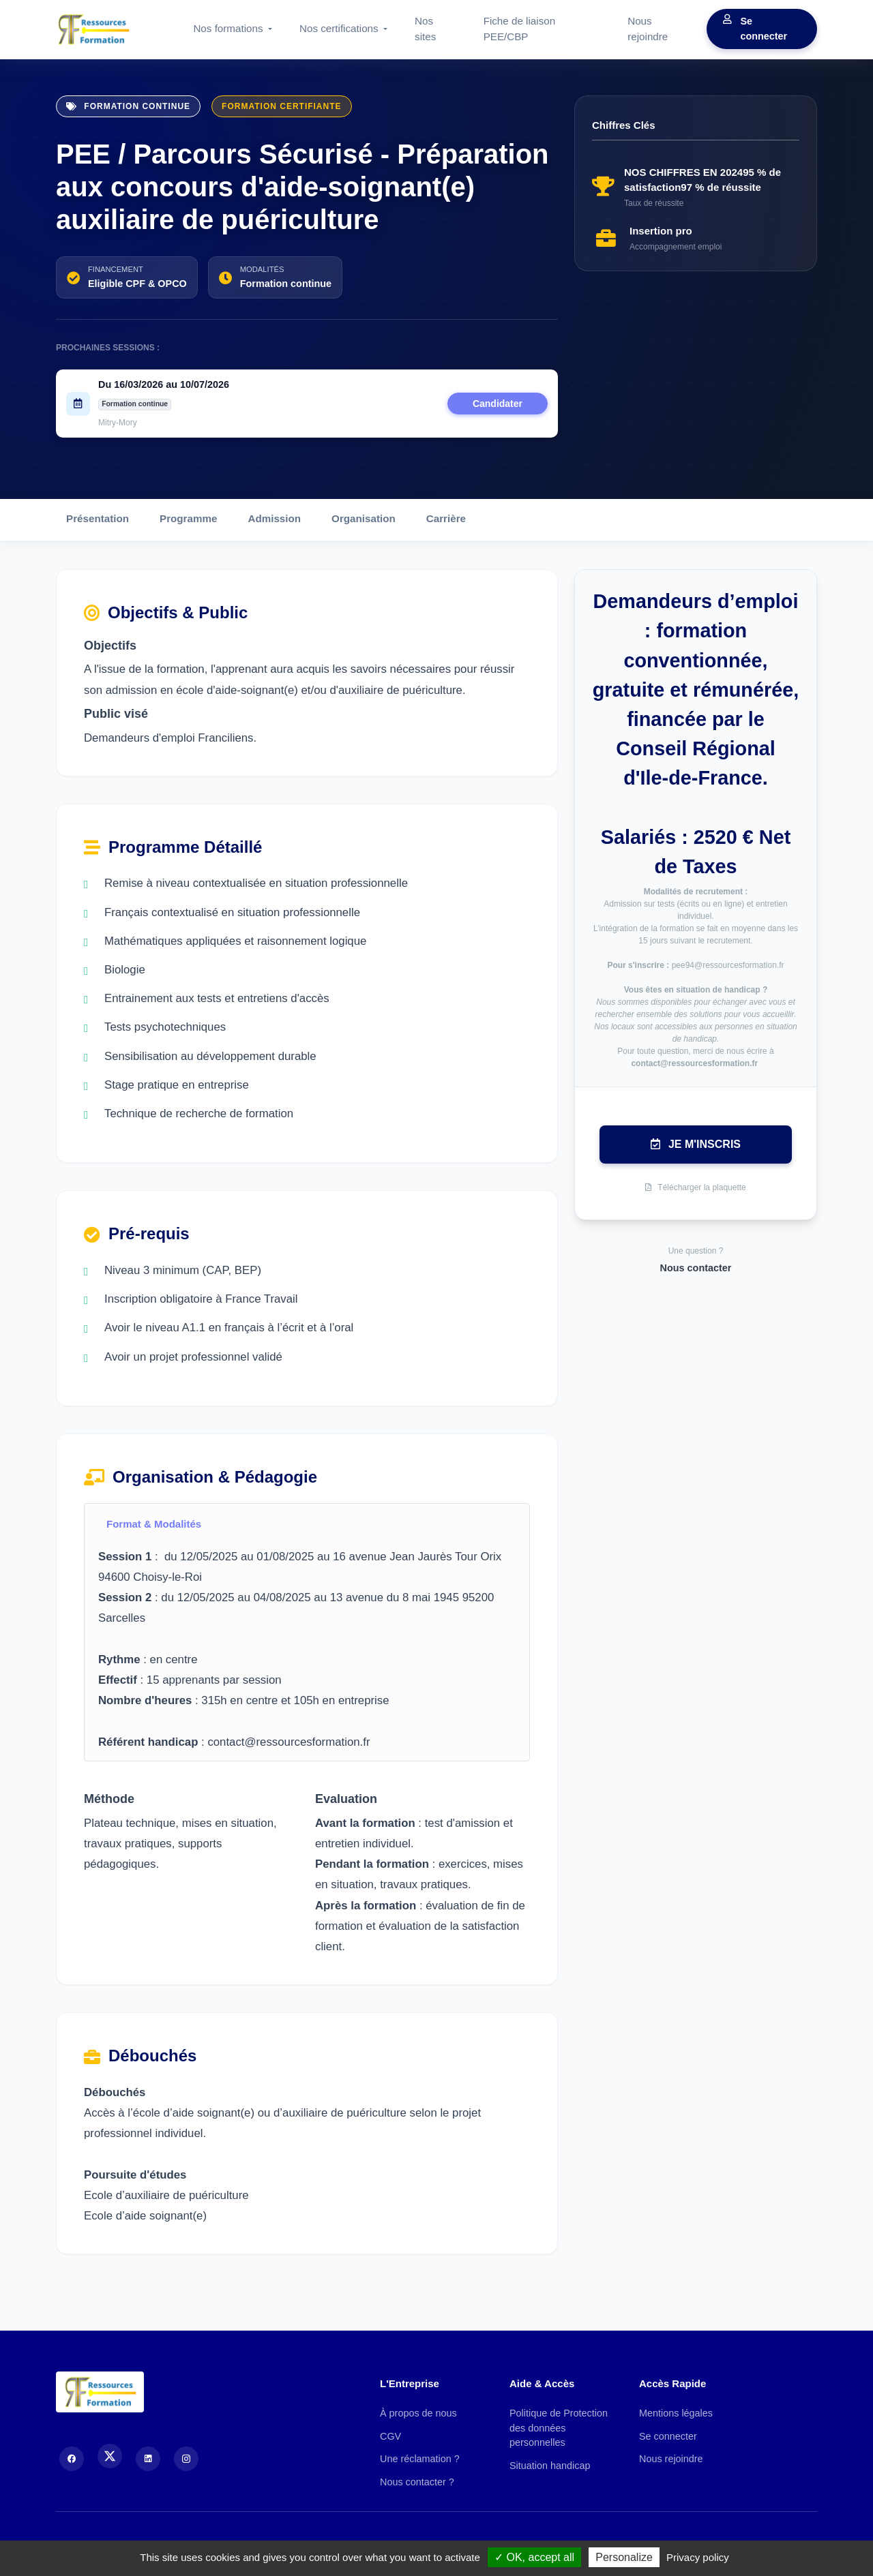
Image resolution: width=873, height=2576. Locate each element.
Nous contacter (696, 1267)
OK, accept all (534, 2557)
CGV (390, 2436)
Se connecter (755, 29)
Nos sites (425, 28)
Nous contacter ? (417, 2481)
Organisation (363, 518)
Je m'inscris (696, 1144)
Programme (188, 518)
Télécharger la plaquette (695, 1187)
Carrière (446, 518)
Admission (274, 518)
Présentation (97, 518)
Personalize (624, 2557)
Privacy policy (697, 2557)
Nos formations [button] (229, 28)
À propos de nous (418, 2413)
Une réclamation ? (420, 2458)
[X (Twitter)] (110, 2456)
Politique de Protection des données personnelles (558, 2428)
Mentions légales (676, 2413)
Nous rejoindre (647, 28)
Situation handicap (549, 2465)
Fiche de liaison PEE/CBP (520, 28)
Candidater (497, 403)
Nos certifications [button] (340, 28)
